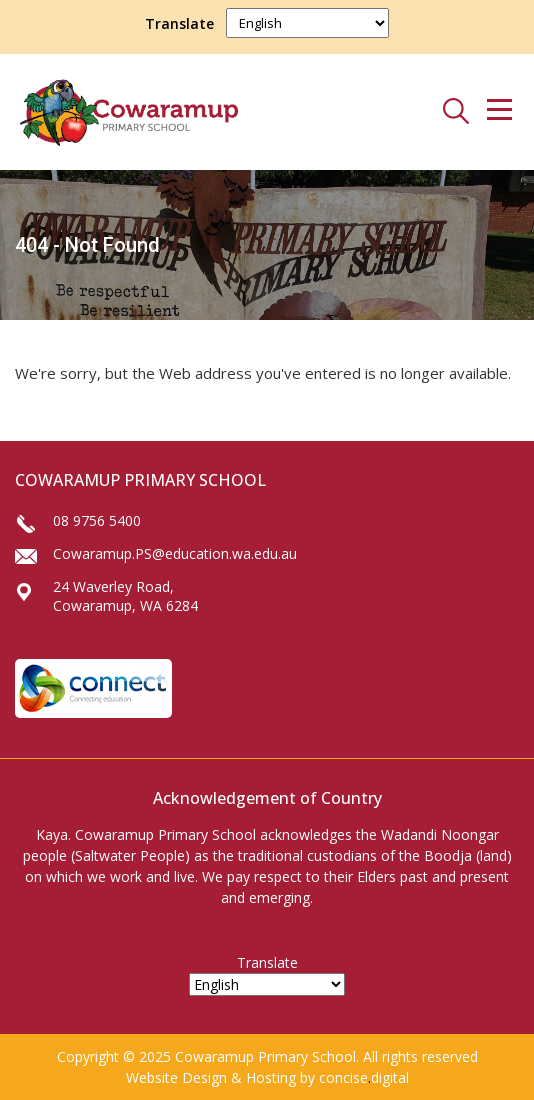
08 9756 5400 (97, 520)
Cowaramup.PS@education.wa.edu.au (175, 553)
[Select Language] (307, 23)
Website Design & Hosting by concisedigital (267, 1077)
